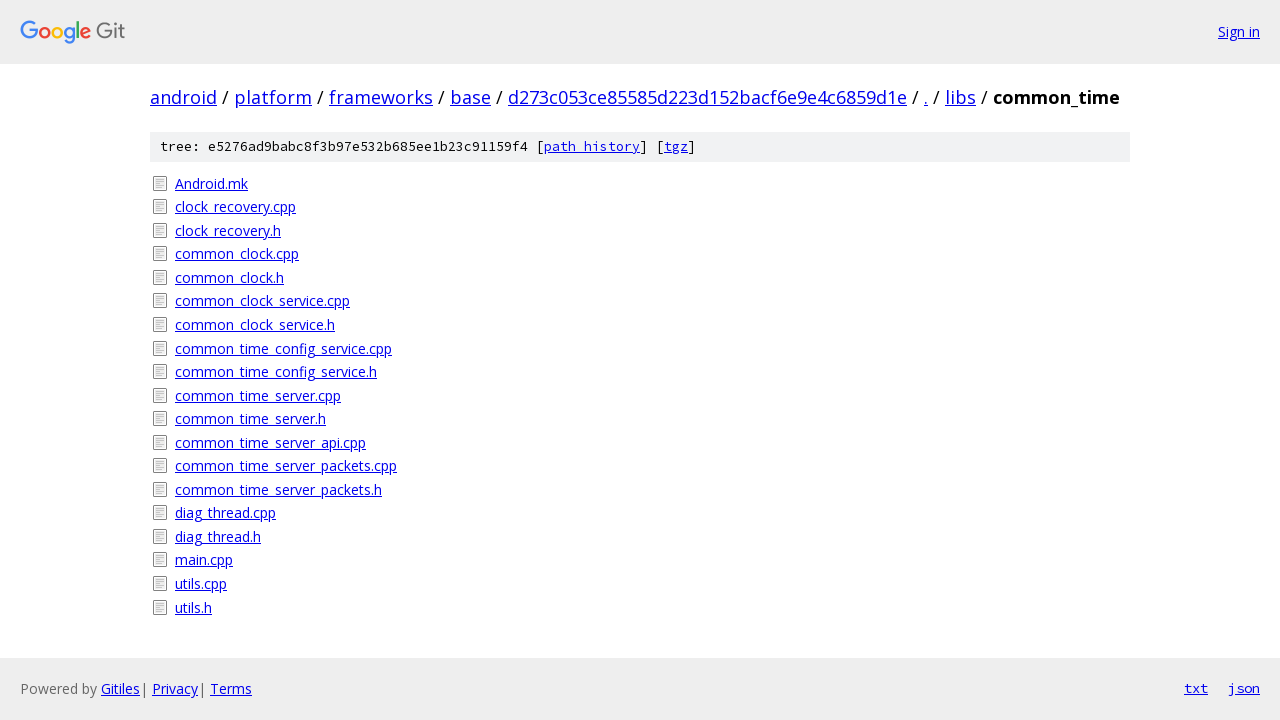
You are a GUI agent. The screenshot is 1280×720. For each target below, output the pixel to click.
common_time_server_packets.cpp (286, 465)
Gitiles (120, 688)
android (183, 97)
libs (960, 97)
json (1244, 688)
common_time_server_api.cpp (270, 442)
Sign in (1239, 31)
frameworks (381, 97)
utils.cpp (201, 583)
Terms (231, 688)
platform (273, 97)
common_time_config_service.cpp (283, 348)
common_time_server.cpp (258, 395)
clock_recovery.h (228, 230)
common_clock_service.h (255, 324)
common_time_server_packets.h (278, 489)
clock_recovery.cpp (235, 206)
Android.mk (211, 183)
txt (1196, 688)
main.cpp (204, 559)
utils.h (193, 607)
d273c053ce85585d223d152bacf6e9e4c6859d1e (707, 97)
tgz (676, 146)
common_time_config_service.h (276, 371)
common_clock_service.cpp (262, 300)
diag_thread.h (218, 536)
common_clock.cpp (237, 253)
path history (592, 146)
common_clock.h (229, 277)
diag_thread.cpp (225, 512)
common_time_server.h (250, 418)
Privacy (175, 688)
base (470, 97)
